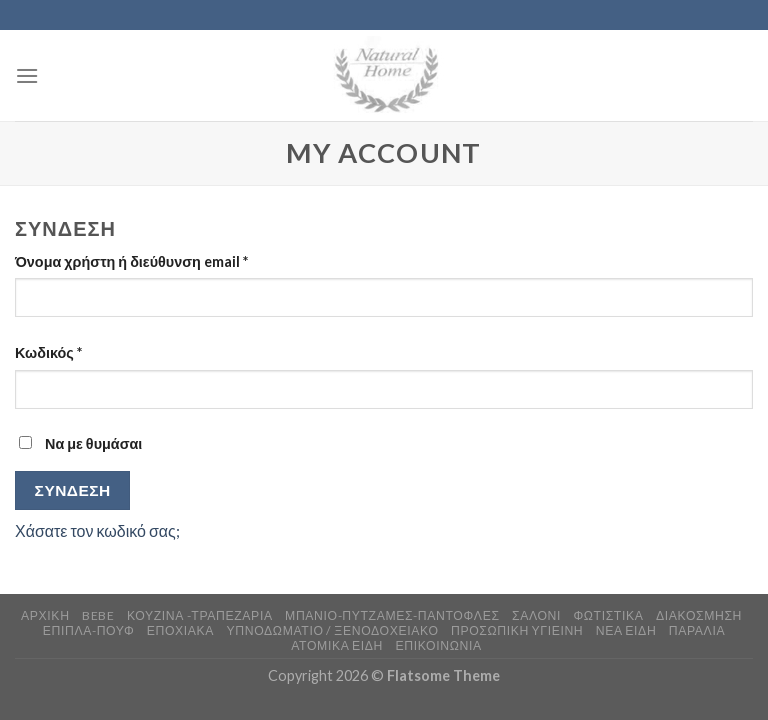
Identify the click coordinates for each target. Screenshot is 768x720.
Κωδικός (48, 352)
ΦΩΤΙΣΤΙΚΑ (608, 615)
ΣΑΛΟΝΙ (536, 615)
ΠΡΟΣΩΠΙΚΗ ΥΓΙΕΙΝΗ (517, 630)
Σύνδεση (73, 490)
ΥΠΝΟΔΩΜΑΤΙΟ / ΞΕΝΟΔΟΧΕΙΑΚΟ (333, 630)
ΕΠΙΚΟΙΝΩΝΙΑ (438, 645)
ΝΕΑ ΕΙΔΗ (626, 630)
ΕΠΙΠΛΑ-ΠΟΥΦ (89, 630)
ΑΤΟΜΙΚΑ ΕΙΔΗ (337, 645)
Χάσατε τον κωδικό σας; (97, 530)
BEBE (98, 615)
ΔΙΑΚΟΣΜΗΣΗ (699, 615)
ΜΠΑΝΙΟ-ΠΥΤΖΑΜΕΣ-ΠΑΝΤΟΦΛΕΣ (392, 615)
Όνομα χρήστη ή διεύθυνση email (131, 261)
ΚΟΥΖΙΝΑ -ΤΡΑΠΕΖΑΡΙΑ (200, 615)
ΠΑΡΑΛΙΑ (697, 630)
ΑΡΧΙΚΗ (45, 615)
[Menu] (27, 75)
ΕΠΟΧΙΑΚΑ (180, 630)
